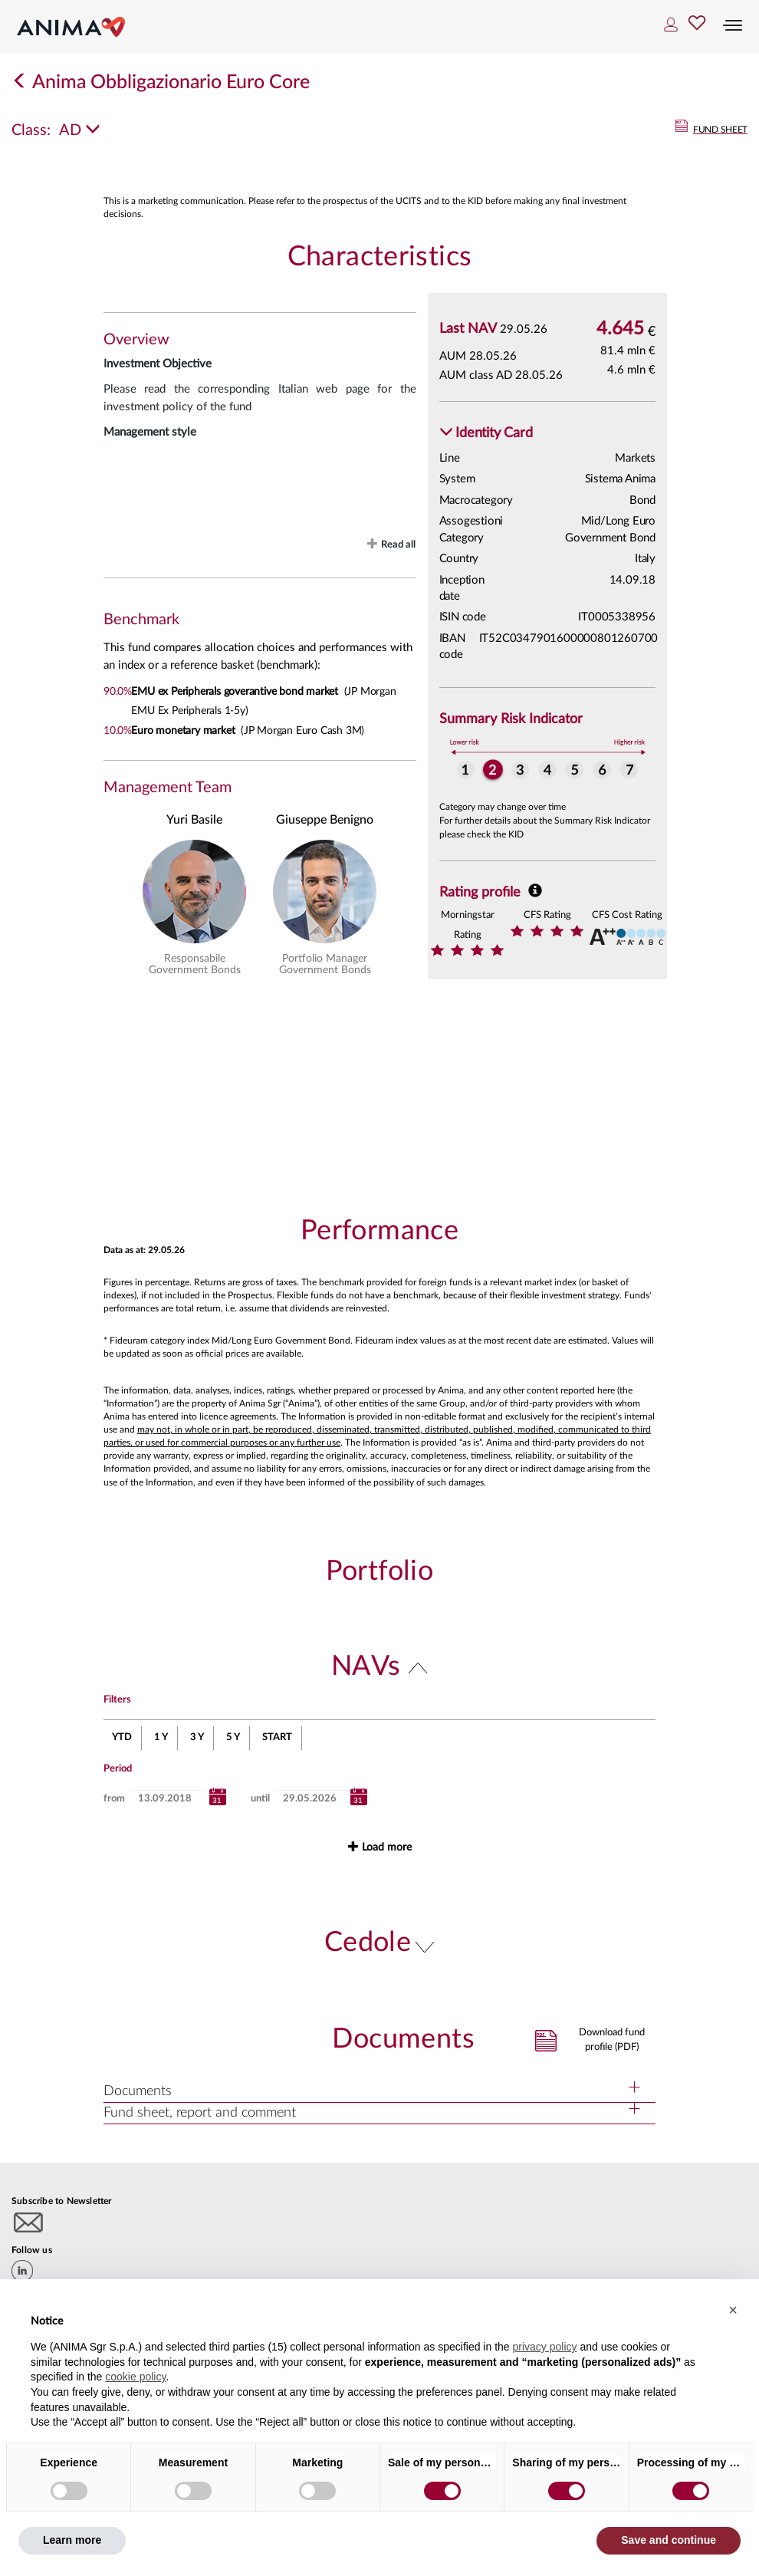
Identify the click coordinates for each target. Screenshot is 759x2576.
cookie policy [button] (135, 2376)
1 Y (161, 1737)
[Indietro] (20, 82)
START (277, 1737)
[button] (486, 433)
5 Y (233, 1737)
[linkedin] (22, 2271)
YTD (122, 1737)
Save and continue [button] (668, 2540)
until (260, 1799)
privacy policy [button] (544, 2347)
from (114, 1799)
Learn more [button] (72, 2540)
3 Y (197, 1737)
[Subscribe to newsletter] (29, 2222)
